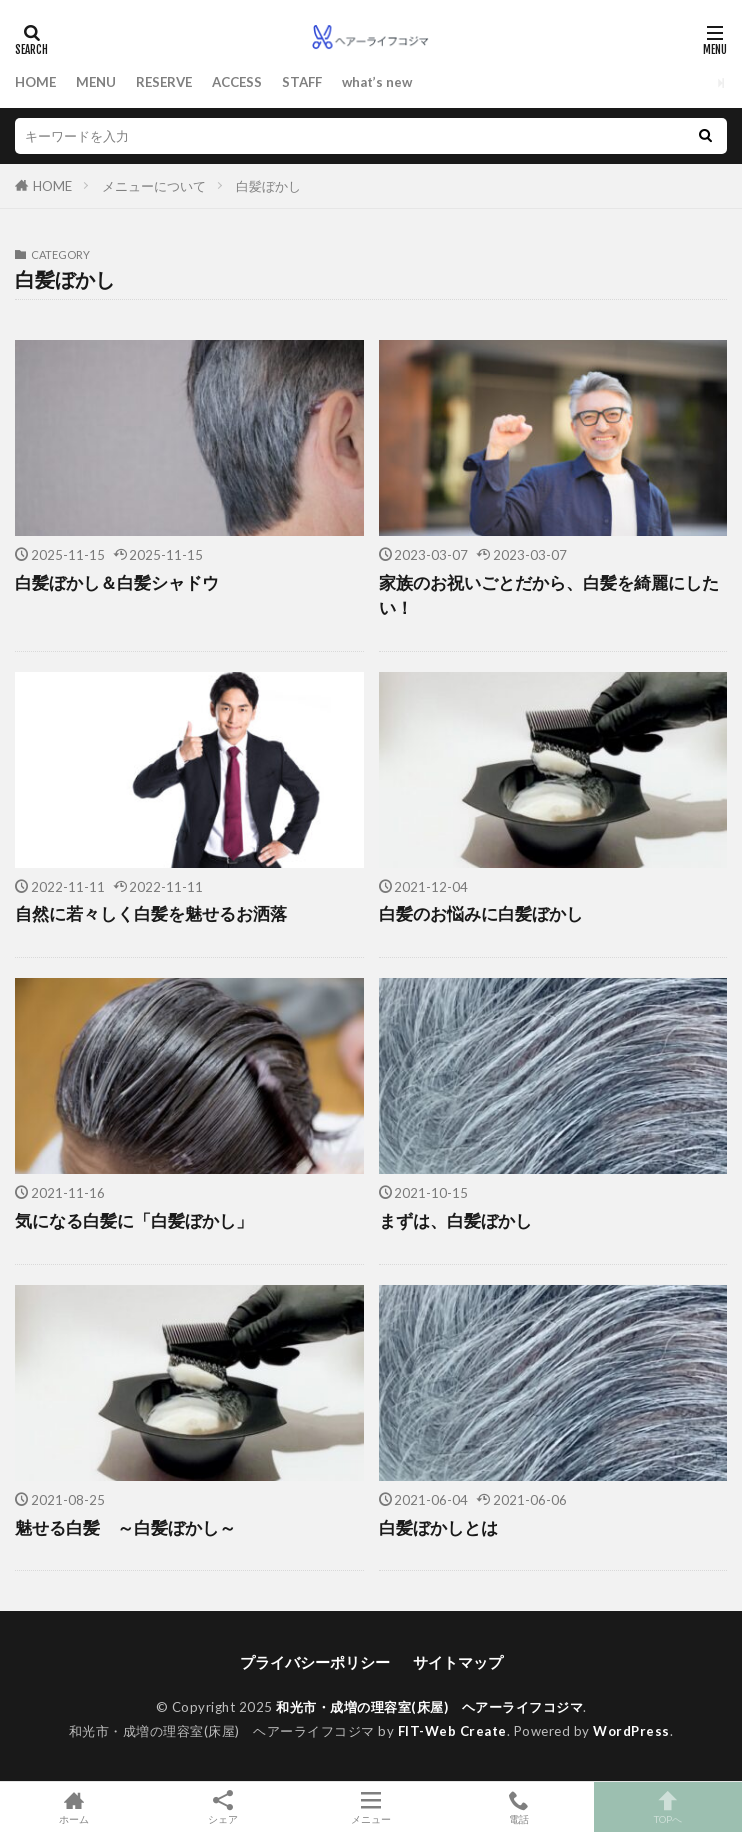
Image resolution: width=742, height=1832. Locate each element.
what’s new (377, 82)
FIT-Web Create (452, 1731)
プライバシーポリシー (315, 1662)
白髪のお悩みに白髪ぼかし (481, 914)
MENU (96, 82)
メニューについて (154, 186)
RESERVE (164, 82)
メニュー (371, 1807)
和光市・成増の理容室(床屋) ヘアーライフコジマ (429, 1707)
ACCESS (237, 82)
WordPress (631, 1731)
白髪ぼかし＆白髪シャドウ (117, 583)
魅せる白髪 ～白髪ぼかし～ (125, 1528)
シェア (222, 1807)
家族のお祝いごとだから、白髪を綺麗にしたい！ (549, 595)
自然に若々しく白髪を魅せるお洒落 (151, 914)
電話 (519, 1807)
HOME (35, 82)
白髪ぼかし (268, 186)
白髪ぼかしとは (438, 1528)
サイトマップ (458, 1662)
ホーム (74, 1807)
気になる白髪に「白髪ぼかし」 (134, 1221)
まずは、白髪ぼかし (455, 1221)
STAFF (302, 82)
